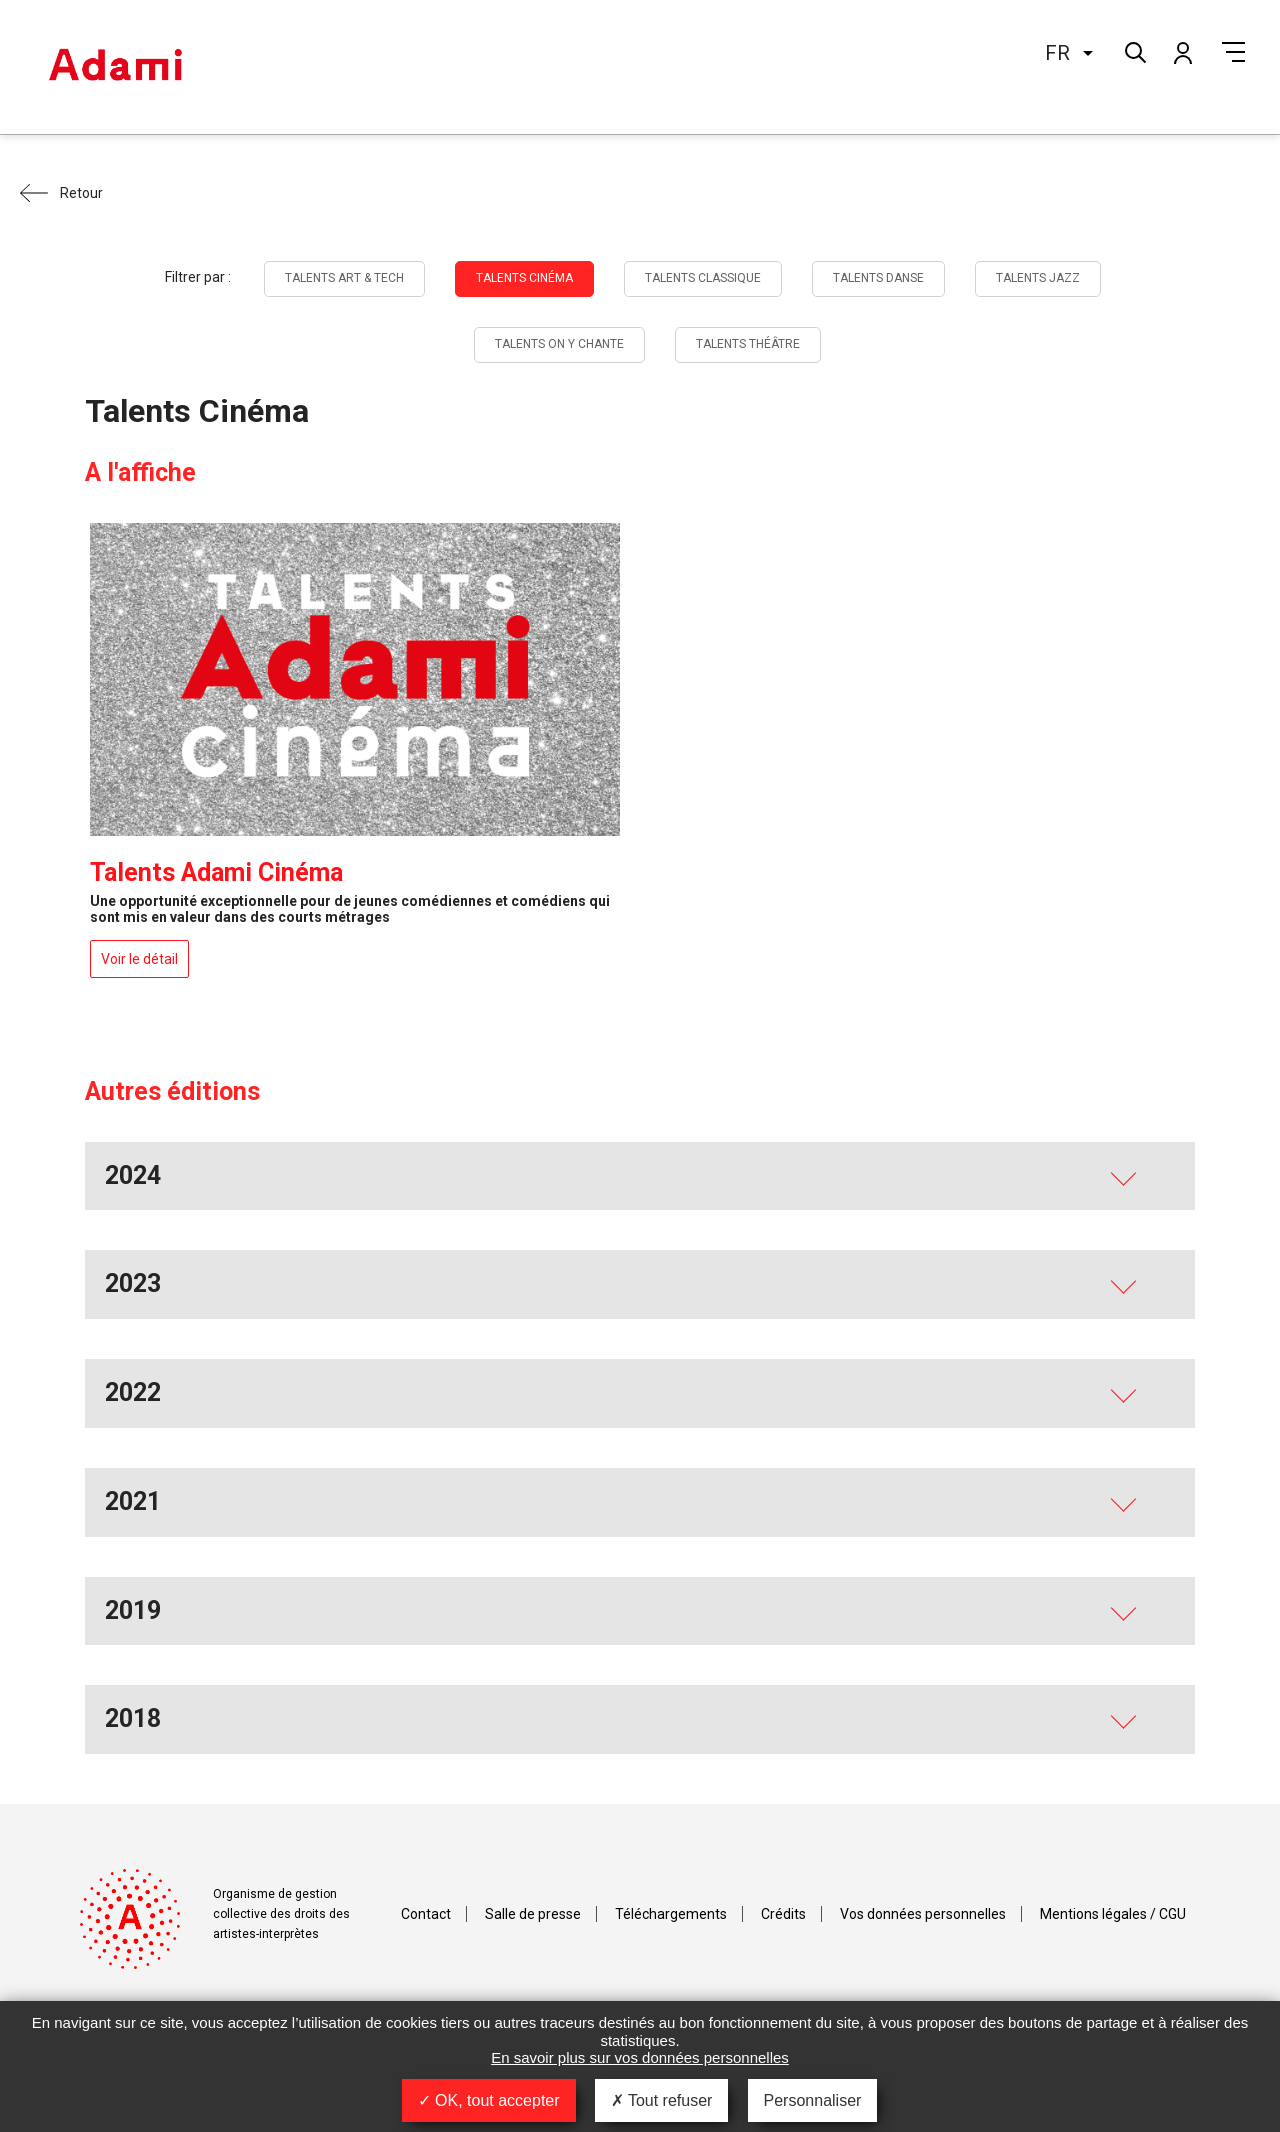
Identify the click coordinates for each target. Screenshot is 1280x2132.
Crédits (783, 1914)
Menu (1233, 52)
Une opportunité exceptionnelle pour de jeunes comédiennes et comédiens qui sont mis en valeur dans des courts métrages (350, 909)
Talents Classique (703, 278)
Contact (426, 1914)
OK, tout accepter (489, 2100)
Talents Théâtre (748, 344)
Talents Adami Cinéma (216, 872)
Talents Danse (878, 278)
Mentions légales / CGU (1113, 1914)
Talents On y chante (559, 344)
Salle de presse (533, 1914)
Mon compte (1182, 52)
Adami (115, 67)
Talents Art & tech (344, 278)
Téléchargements (671, 1914)
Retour (81, 193)
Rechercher (1133, 50)
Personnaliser (813, 2100)
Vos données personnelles (923, 1914)
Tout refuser (662, 2100)
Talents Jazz (1038, 278)
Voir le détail (139, 959)
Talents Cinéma (524, 278)
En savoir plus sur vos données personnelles (640, 2057)
